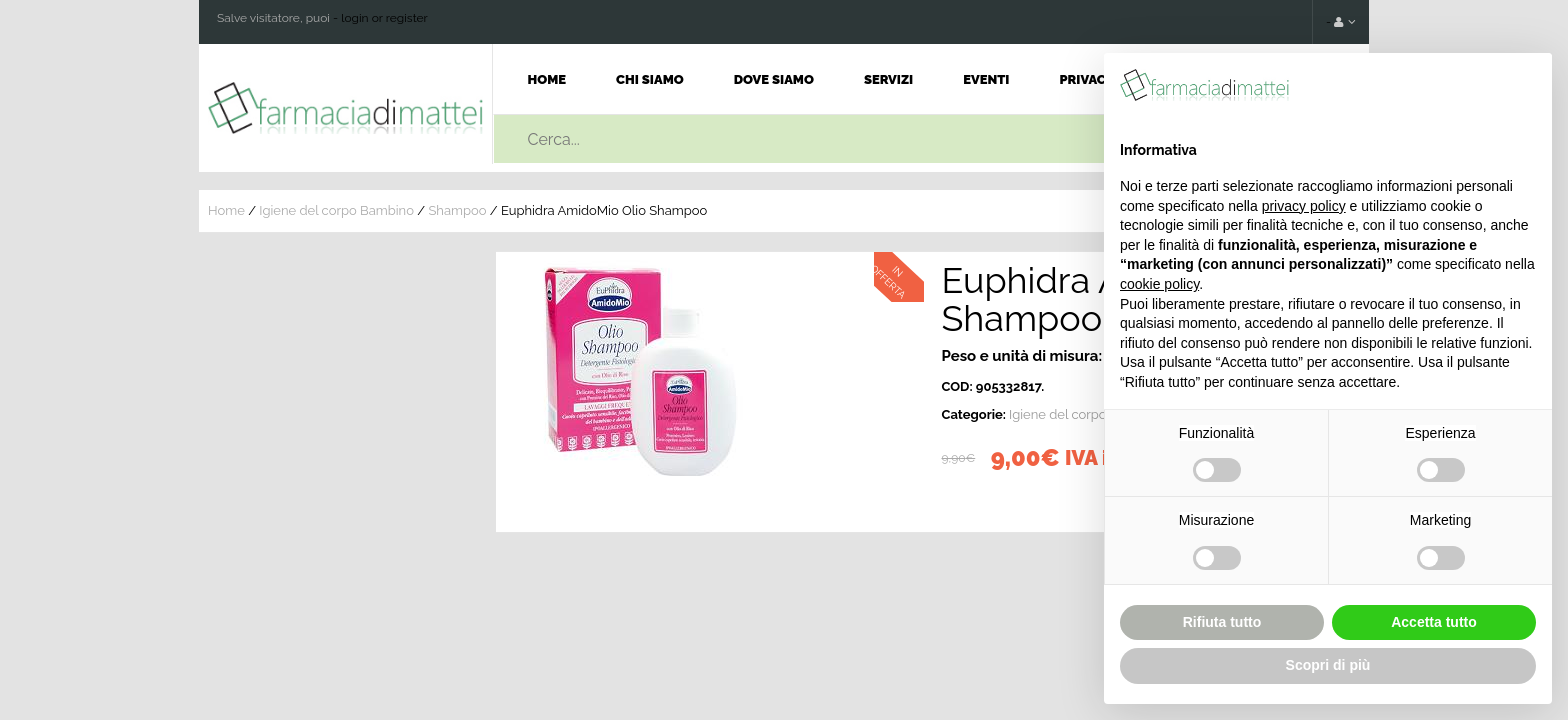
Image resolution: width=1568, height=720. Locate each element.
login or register (384, 18)
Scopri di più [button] (1328, 665)
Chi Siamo (650, 79)
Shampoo (457, 210)
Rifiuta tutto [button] (1222, 622)
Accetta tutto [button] (1434, 622)
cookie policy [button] (1159, 284)
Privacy (1086, 79)
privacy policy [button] (1304, 206)
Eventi (986, 79)
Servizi (888, 79)
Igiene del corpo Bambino (336, 210)
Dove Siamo (774, 79)
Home (547, 79)
